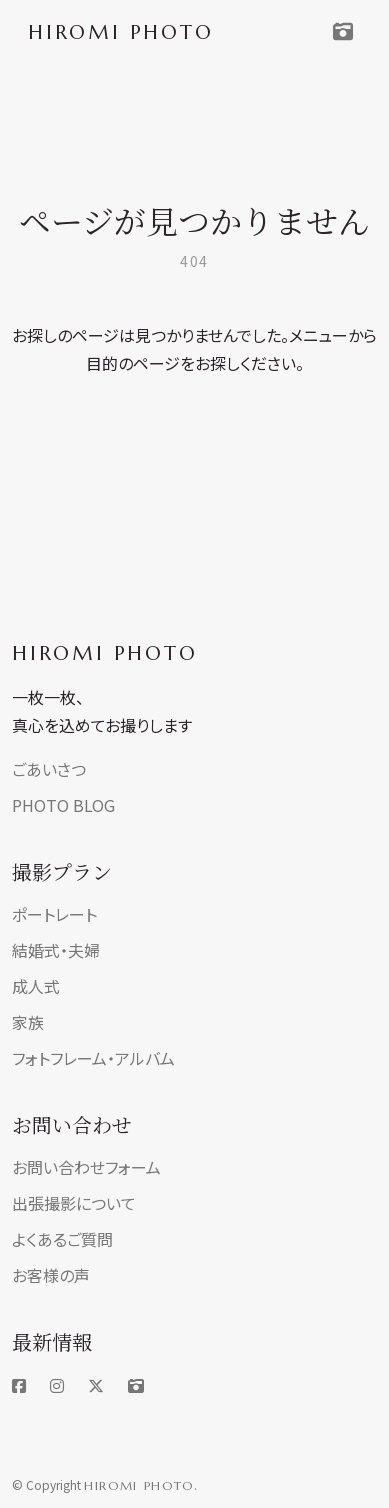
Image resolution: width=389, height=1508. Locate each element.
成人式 (36, 986)
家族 (28, 1022)
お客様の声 (51, 1275)
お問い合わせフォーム (86, 1167)
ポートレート (54, 914)
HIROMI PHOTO (105, 653)
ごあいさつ (49, 769)
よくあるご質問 (62, 1239)
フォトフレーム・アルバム (93, 1058)
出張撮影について (74, 1203)
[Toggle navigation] (343, 32)
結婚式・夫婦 (56, 950)
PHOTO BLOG (63, 805)
